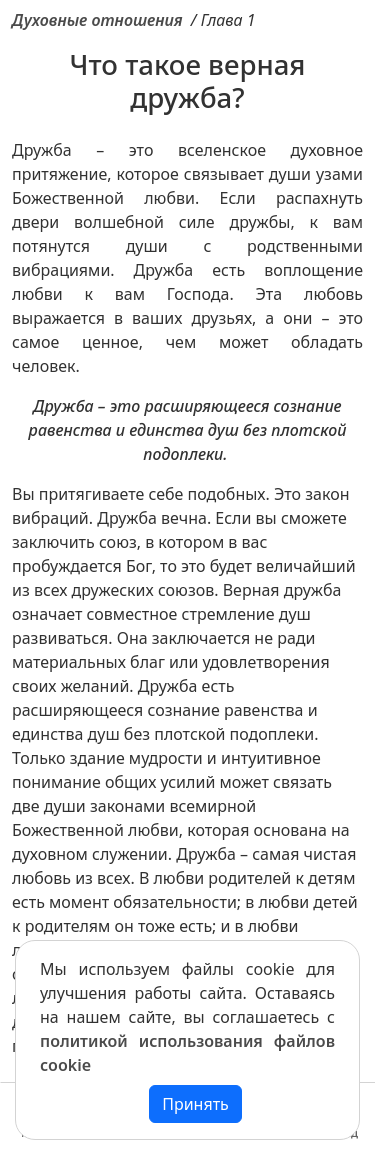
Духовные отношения (97, 20)
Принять (195, 1104)
